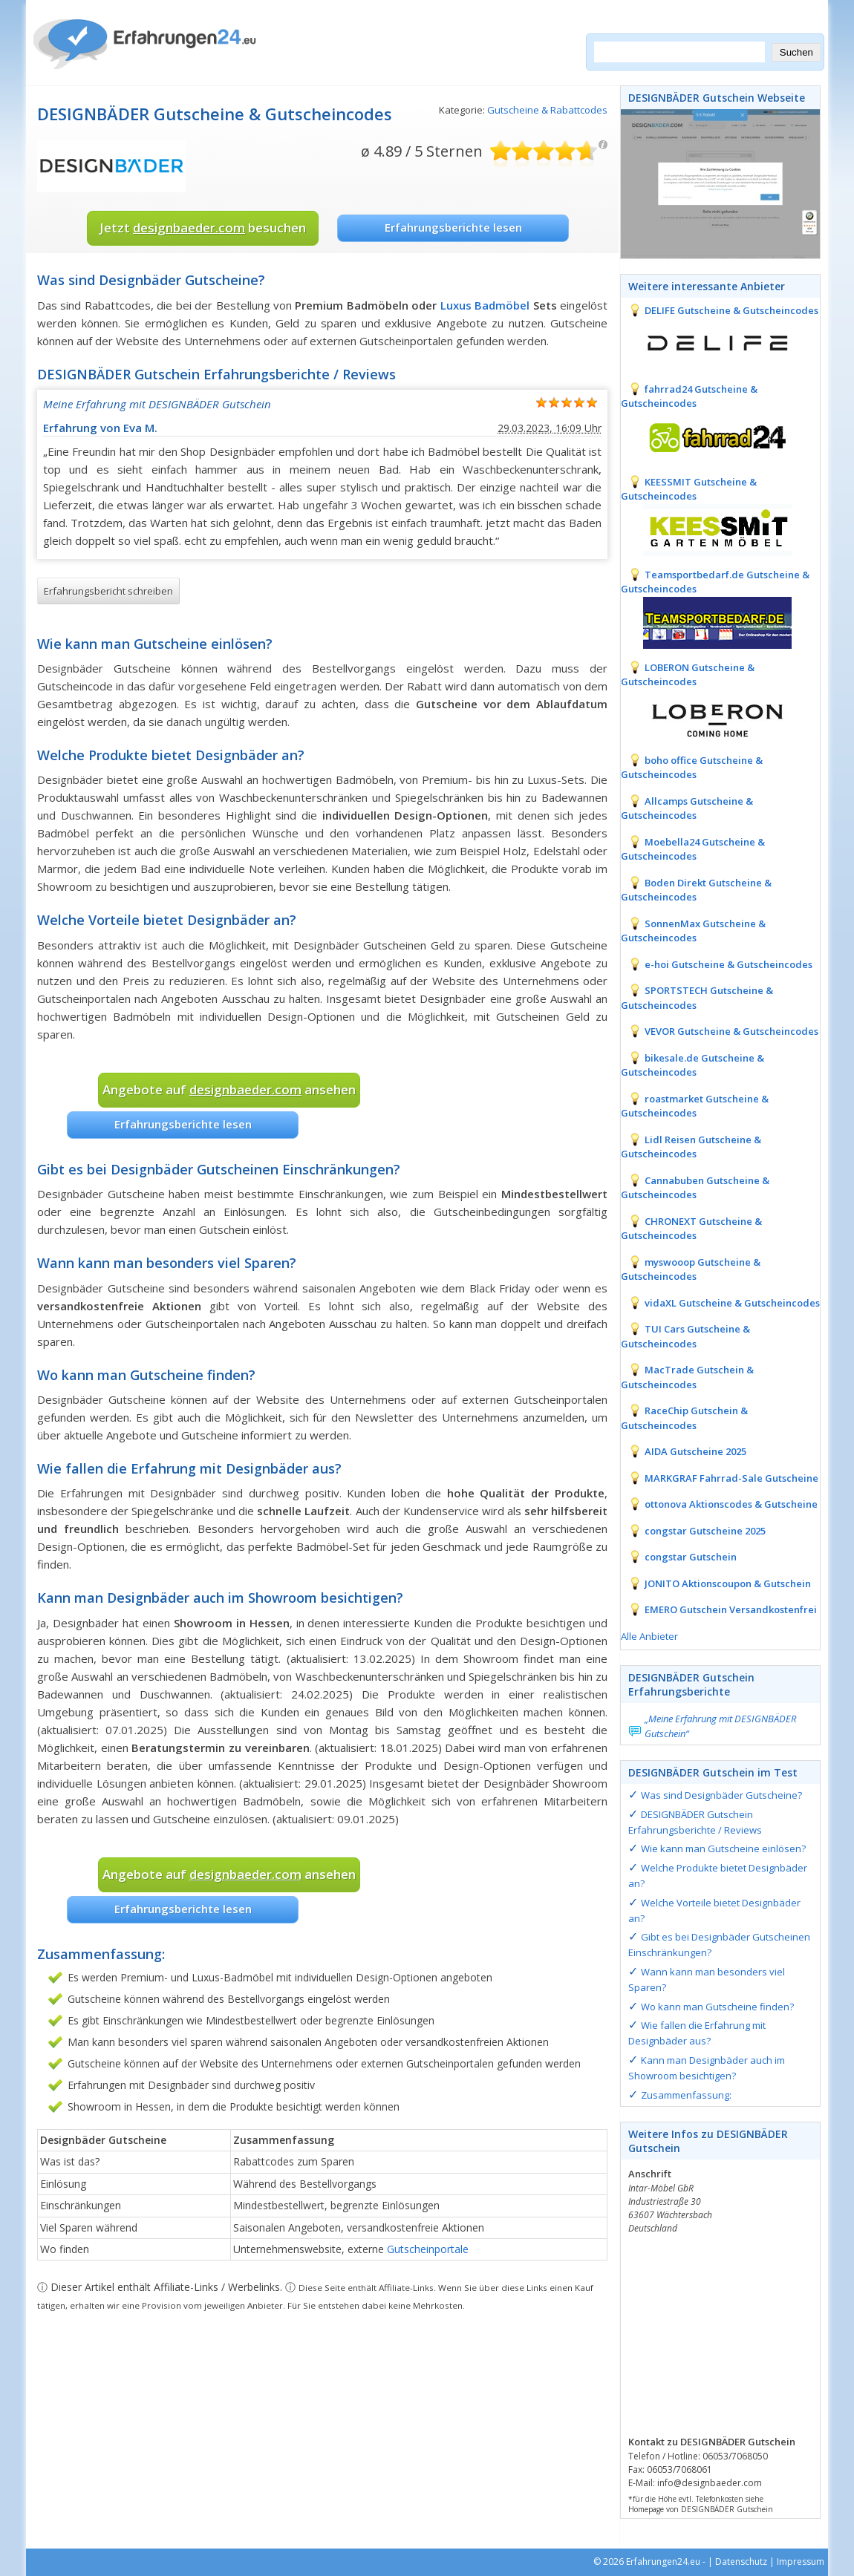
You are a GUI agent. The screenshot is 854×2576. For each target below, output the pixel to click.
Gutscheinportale (428, 2249)
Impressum (800, 2561)
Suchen (796, 52)
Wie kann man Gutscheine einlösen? (723, 1848)
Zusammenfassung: (686, 2095)
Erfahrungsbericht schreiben (108, 591)
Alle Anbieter (649, 1636)
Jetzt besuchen (203, 227)
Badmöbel (502, 305)
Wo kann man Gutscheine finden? (717, 2006)
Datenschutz (741, 2561)
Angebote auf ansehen (229, 1089)
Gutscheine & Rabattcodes (547, 110)
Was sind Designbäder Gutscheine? (721, 1795)
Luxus (456, 305)
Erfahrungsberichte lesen (453, 227)
